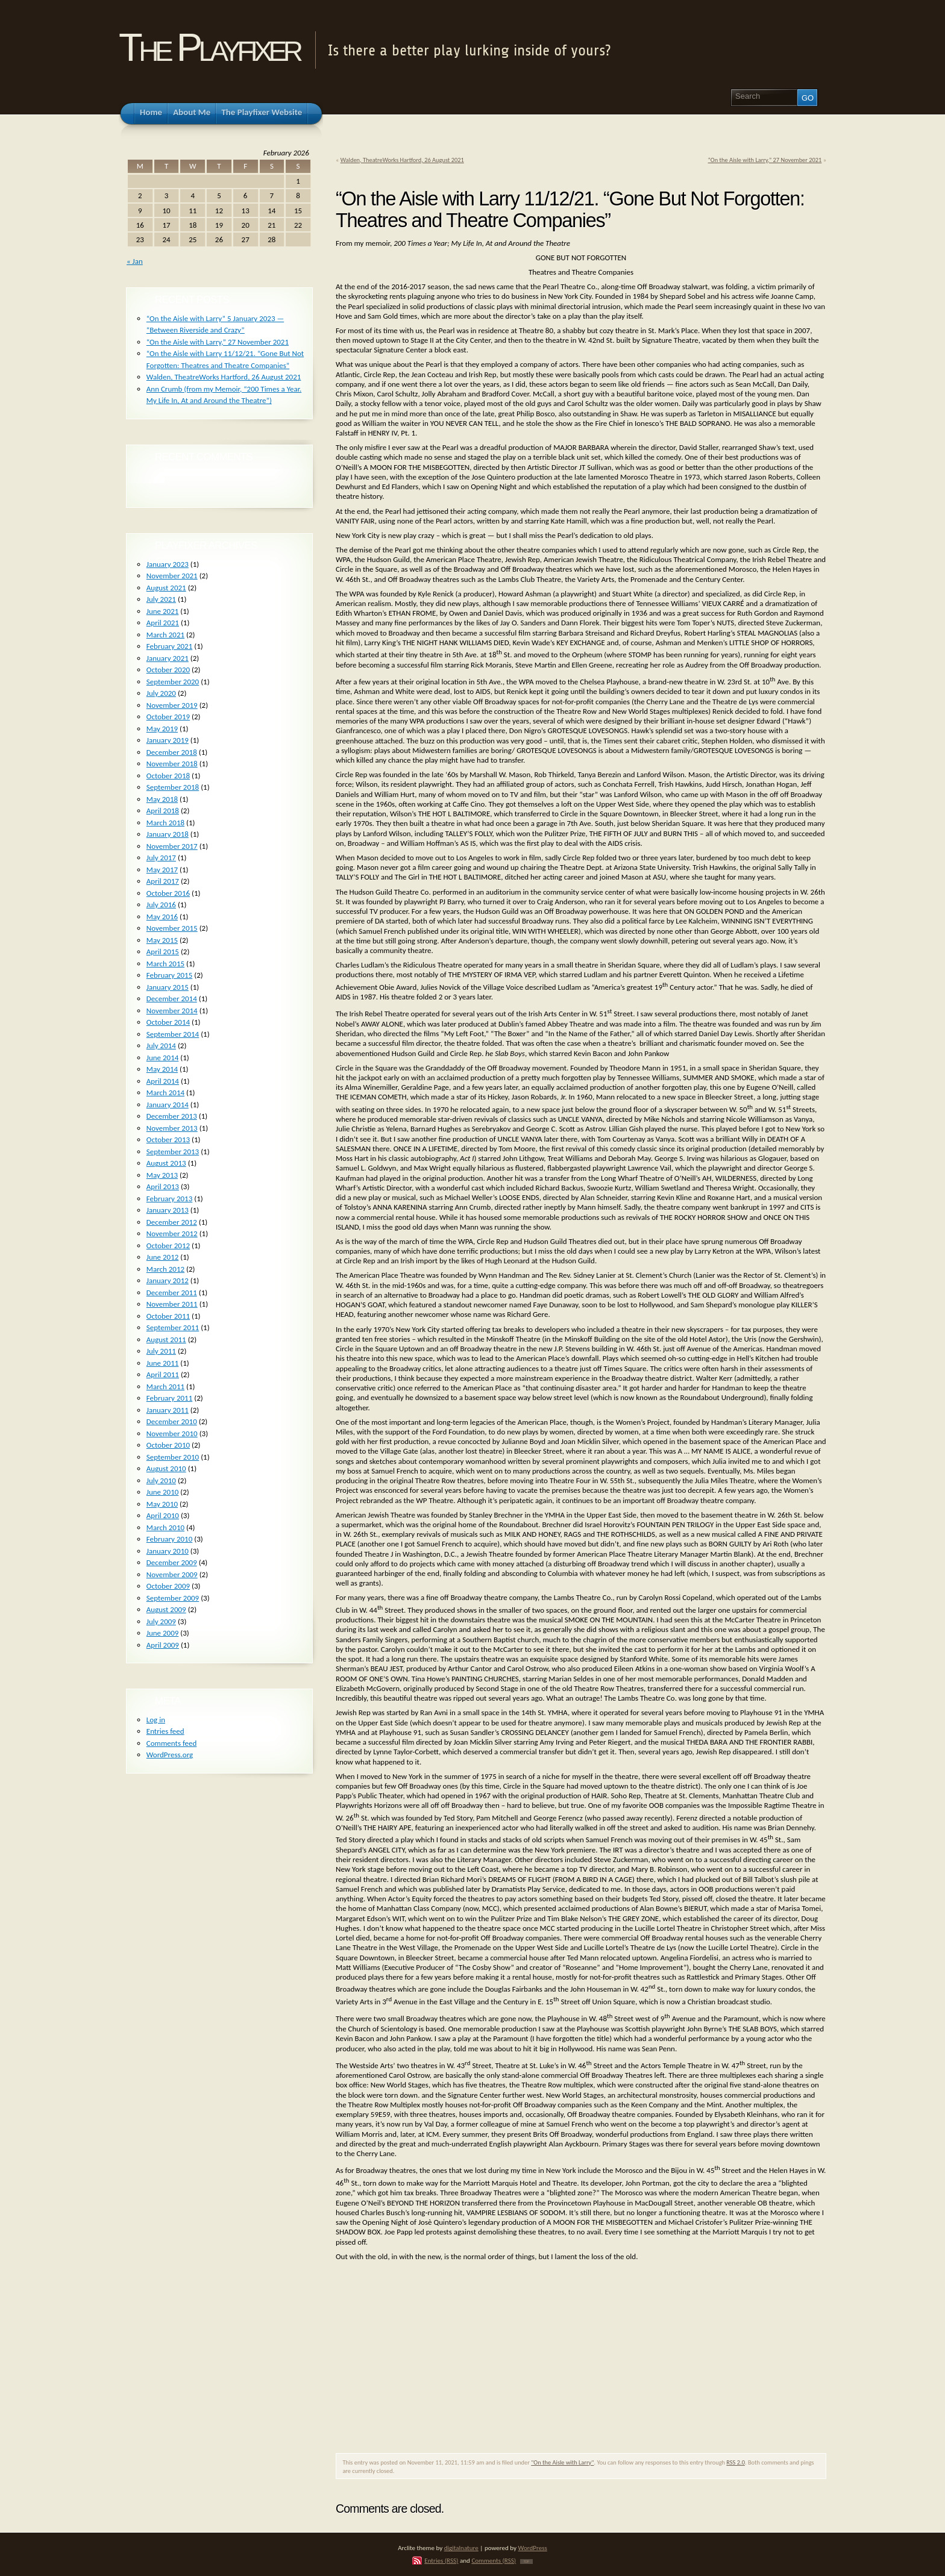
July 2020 (161, 693)
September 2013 (172, 1151)
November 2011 (172, 1303)
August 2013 (166, 1163)
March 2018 (165, 822)
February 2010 (169, 1538)
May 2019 (162, 728)
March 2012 (165, 1269)
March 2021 (165, 634)
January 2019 (167, 740)
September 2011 (172, 1327)
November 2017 (172, 846)
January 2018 (167, 834)
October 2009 (168, 1585)
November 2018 (172, 763)
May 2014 (162, 1069)
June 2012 (162, 1256)
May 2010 (162, 1503)
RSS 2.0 (735, 2462)
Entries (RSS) (441, 2560)
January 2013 (167, 1210)
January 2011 (167, 1410)
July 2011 (161, 1350)
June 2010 (162, 1491)
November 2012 (172, 1233)
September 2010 (172, 1457)
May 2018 (162, 799)
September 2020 (172, 681)
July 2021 (161, 599)
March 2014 (165, 1092)
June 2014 (162, 1057)
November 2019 (172, 705)
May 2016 (162, 916)
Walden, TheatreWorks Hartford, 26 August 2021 (402, 160)
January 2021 (167, 658)
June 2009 (162, 1632)
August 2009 (166, 1609)
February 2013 (169, 1198)
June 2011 (162, 1363)
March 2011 (165, 1386)
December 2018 (171, 752)
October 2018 (168, 775)
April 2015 (162, 951)
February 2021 (169, 646)
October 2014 (168, 1022)
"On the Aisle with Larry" (562, 2462)
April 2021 (162, 622)
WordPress (532, 2547)
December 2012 (171, 1222)
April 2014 (162, 1081)
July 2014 (161, 1045)
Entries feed (165, 1731)
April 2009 (162, 1644)
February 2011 (169, 1397)
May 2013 (162, 1175)
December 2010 (171, 1421)
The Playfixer (209, 47)
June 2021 (162, 611)
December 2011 (171, 1292)
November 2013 (172, 1128)
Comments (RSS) (493, 2560)
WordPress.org (169, 1754)
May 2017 (162, 869)
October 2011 (168, 1316)
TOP (526, 2561)
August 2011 (166, 1339)
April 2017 (162, 881)
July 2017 (161, 857)
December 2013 (171, 1116)
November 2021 (172, 575)
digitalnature (461, 2547)
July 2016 (161, 904)
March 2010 (165, 1527)
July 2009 (161, 1621)
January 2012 (167, 1280)
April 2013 (162, 1186)
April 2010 (162, 1515)
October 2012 (168, 1245)
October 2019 (168, 716)
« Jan (135, 261)
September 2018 (172, 787)
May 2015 (162, 940)
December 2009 (171, 1562)
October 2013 (168, 1139)
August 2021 (166, 587)
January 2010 (167, 1550)
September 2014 (172, 1034)
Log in (155, 1719)
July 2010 (161, 1480)
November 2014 (172, 1010)
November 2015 (172, 928)
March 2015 (165, 963)
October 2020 (168, 669)
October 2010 (168, 1444)
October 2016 (168, 893)
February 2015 (169, 975)
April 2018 (162, 810)
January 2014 (167, 1104)
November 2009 (172, 1574)
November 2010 (172, 1433)
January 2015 (167, 987)
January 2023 (167, 564)
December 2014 (171, 998)
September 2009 (172, 1597)
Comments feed (171, 1743)
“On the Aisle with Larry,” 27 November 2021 (765, 160)
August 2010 (166, 1468)
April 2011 (162, 1374)
